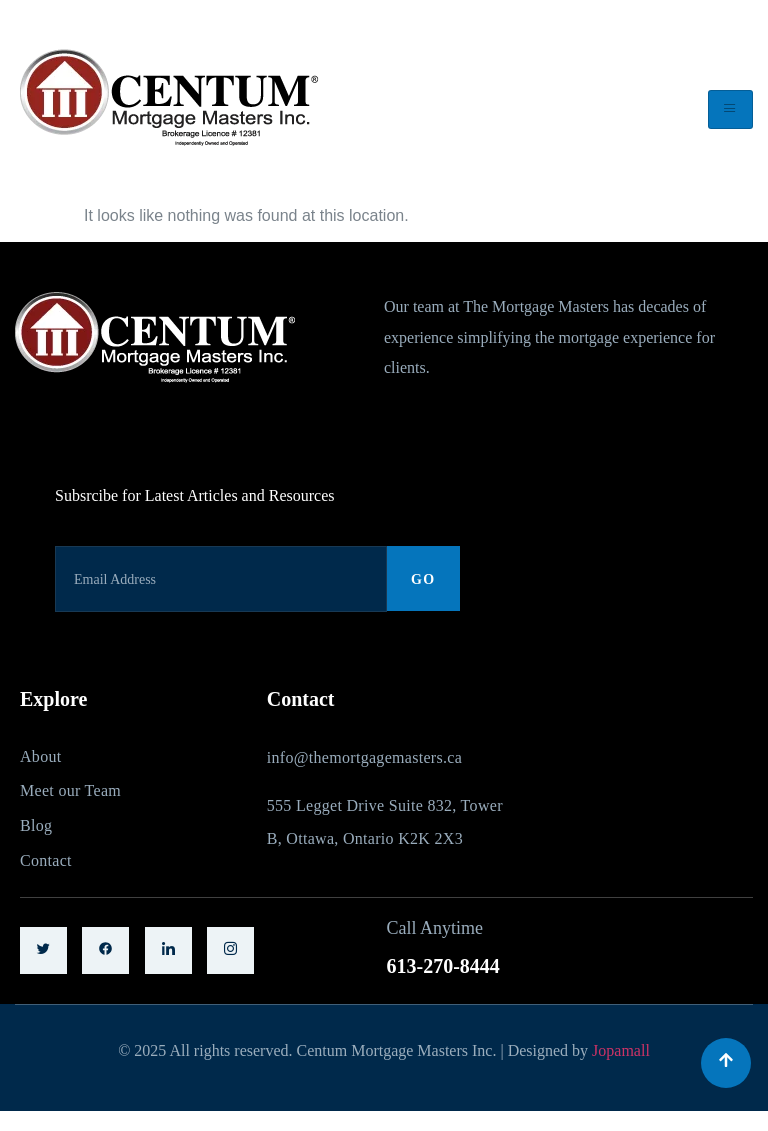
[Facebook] (105, 950)
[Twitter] (43, 950)
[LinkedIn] (168, 950)
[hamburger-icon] (730, 109)
